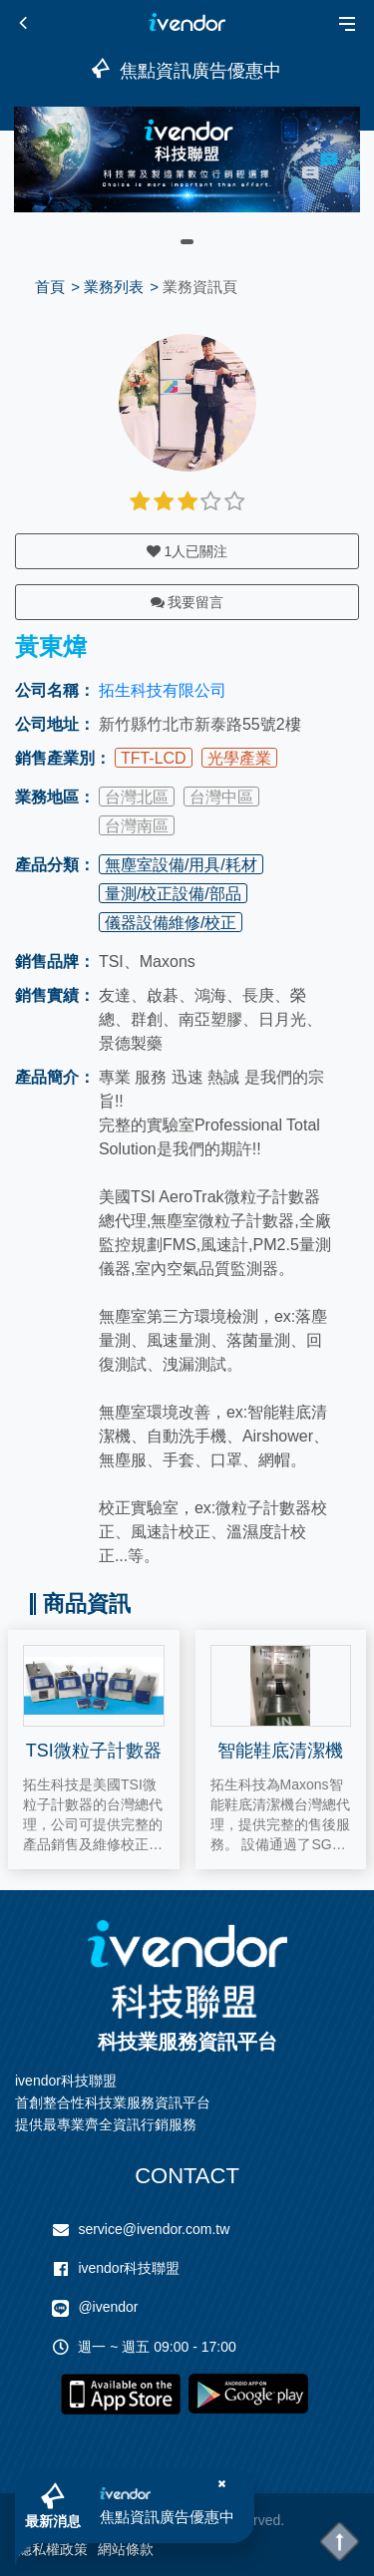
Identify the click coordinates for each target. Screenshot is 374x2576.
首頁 (50, 286)
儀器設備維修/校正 (170, 922)
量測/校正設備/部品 (173, 893)
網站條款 (126, 2549)
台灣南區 (137, 825)
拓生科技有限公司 (162, 690)
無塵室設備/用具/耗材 (181, 864)
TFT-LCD (154, 758)
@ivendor (108, 2307)
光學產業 (239, 758)
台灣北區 (137, 797)
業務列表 (114, 286)
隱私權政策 (53, 2549)
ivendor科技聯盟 (129, 2268)
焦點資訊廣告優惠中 (167, 2516)
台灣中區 (221, 797)
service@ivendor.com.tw (153, 2229)
